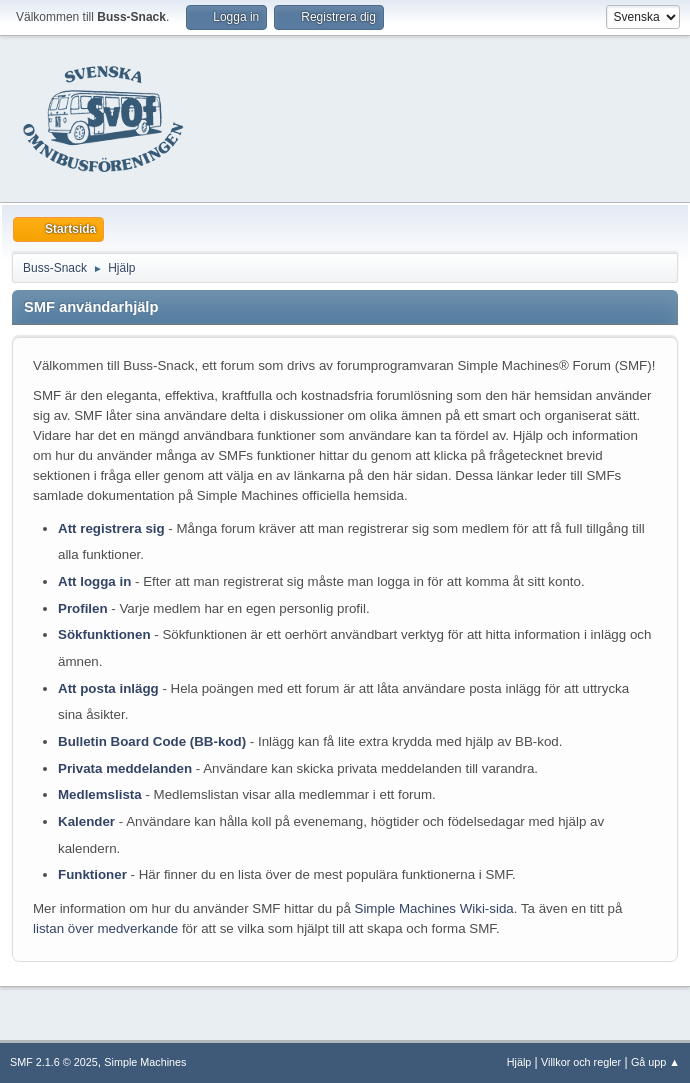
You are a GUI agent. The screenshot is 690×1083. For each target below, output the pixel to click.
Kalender (86, 821)
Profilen (83, 608)
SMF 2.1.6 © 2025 (54, 1062)
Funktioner (92, 874)
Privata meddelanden (125, 768)
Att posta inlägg (108, 688)
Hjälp (519, 1062)
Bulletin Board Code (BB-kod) (152, 741)
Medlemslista (100, 794)
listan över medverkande (105, 928)
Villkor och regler (581, 1062)
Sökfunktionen (104, 634)
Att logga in (94, 581)
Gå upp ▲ (655, 1062)
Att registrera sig (111, 528)
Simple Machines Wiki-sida (434, 908)
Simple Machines (145, 1062)
